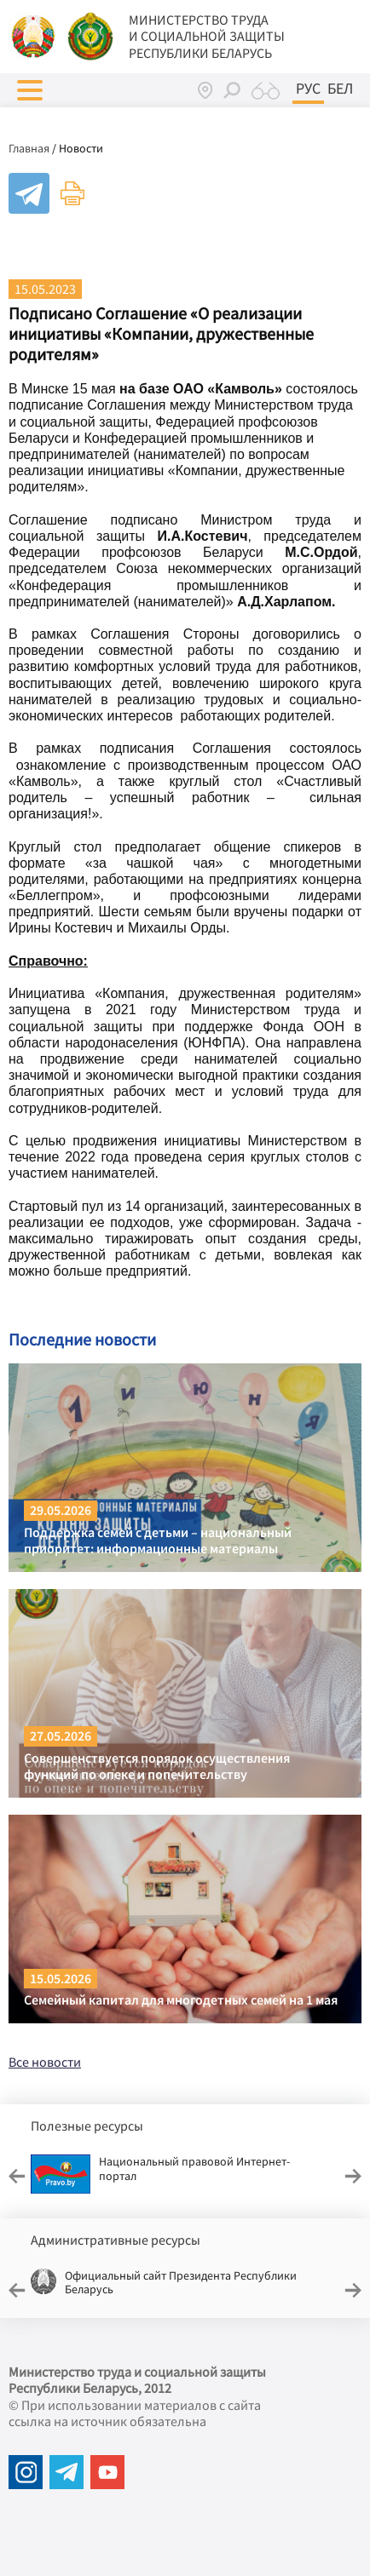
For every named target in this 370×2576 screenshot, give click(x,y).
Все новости (45, 2062)
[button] (30, 90)
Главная (29, 148)
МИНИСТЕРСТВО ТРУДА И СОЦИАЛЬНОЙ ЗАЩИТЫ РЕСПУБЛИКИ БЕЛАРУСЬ (207, 36)
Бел (340, 88)
